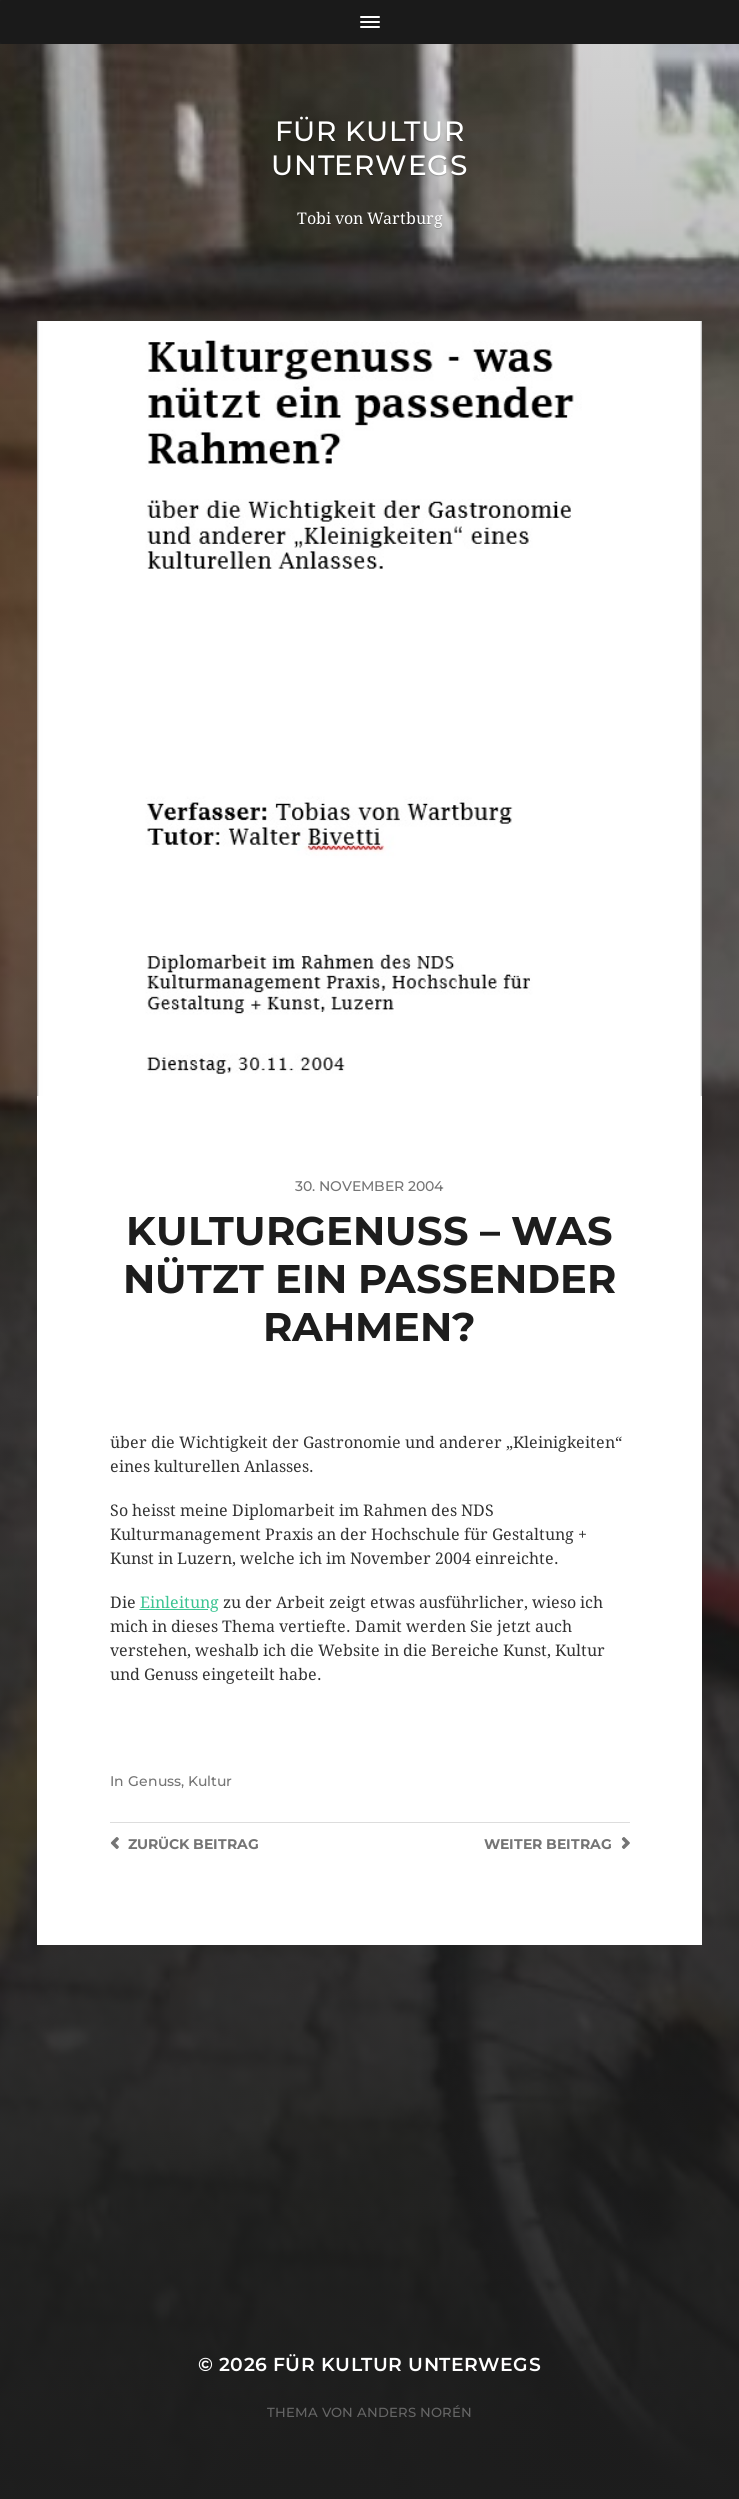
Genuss (154, 1781)
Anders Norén (414, 2412)
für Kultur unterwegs (369, 148)
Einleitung (179, 1602)
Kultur (210, 1781)
